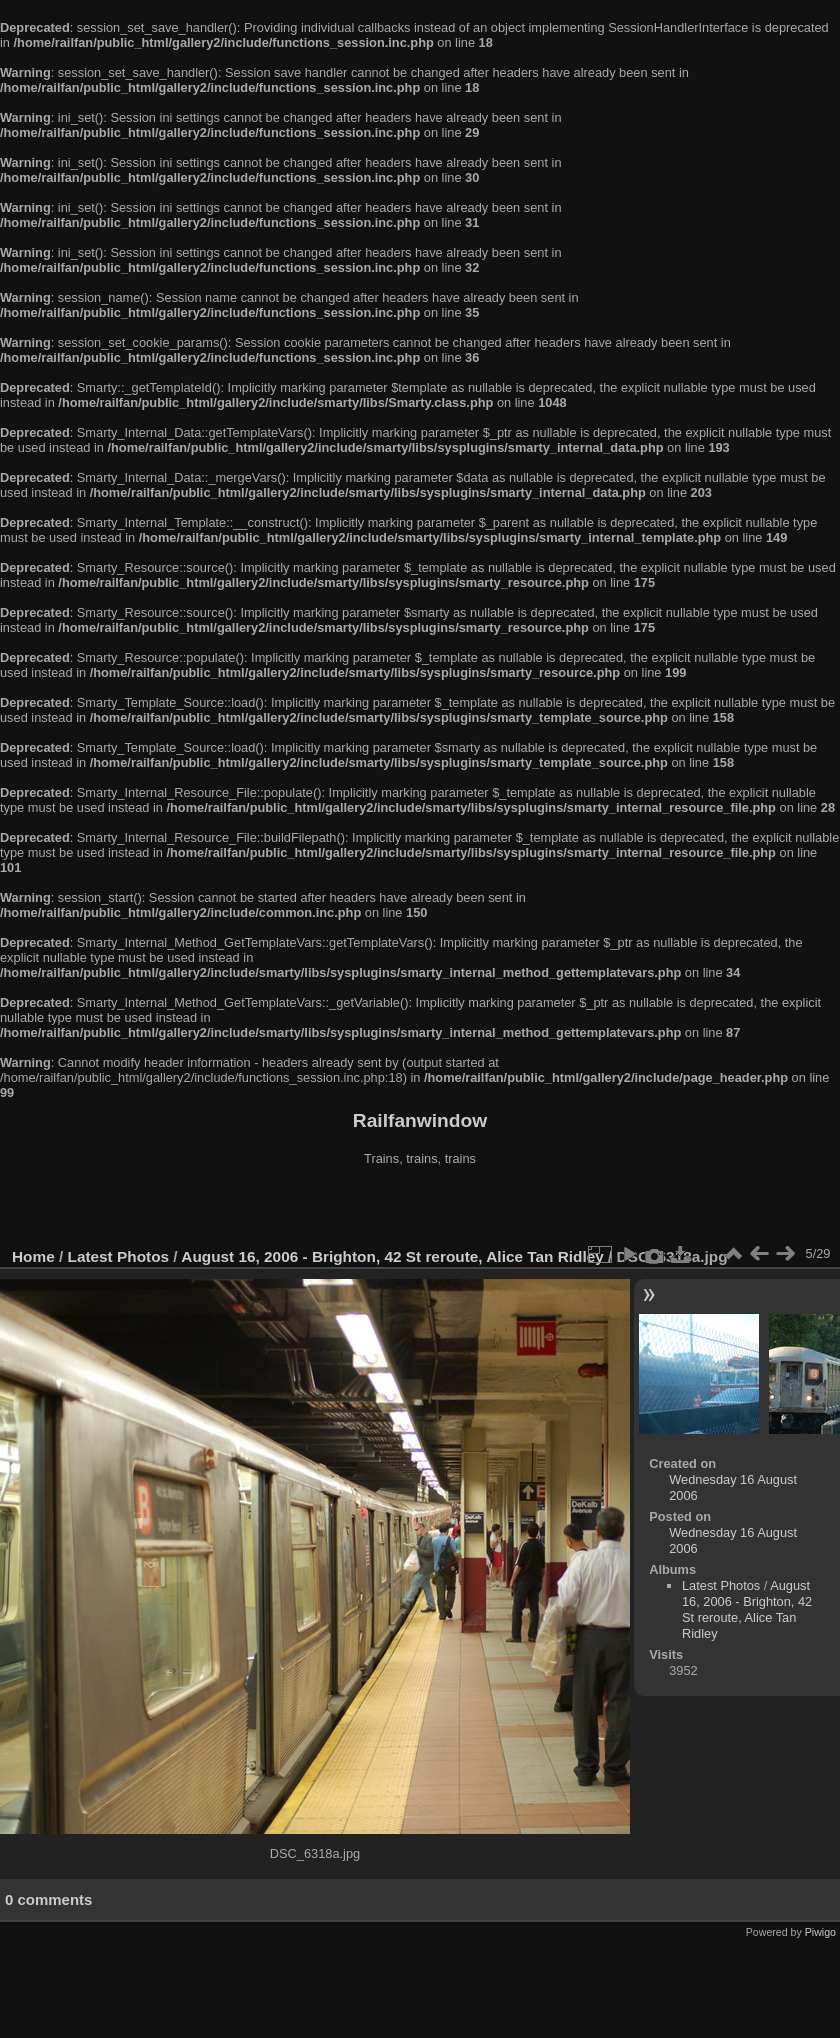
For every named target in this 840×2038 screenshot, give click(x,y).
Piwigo (820, 1932)
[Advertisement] (420, 1209)
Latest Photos (119, 1256)
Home (33, 1256)
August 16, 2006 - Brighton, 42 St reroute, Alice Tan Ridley (392, 1256)
